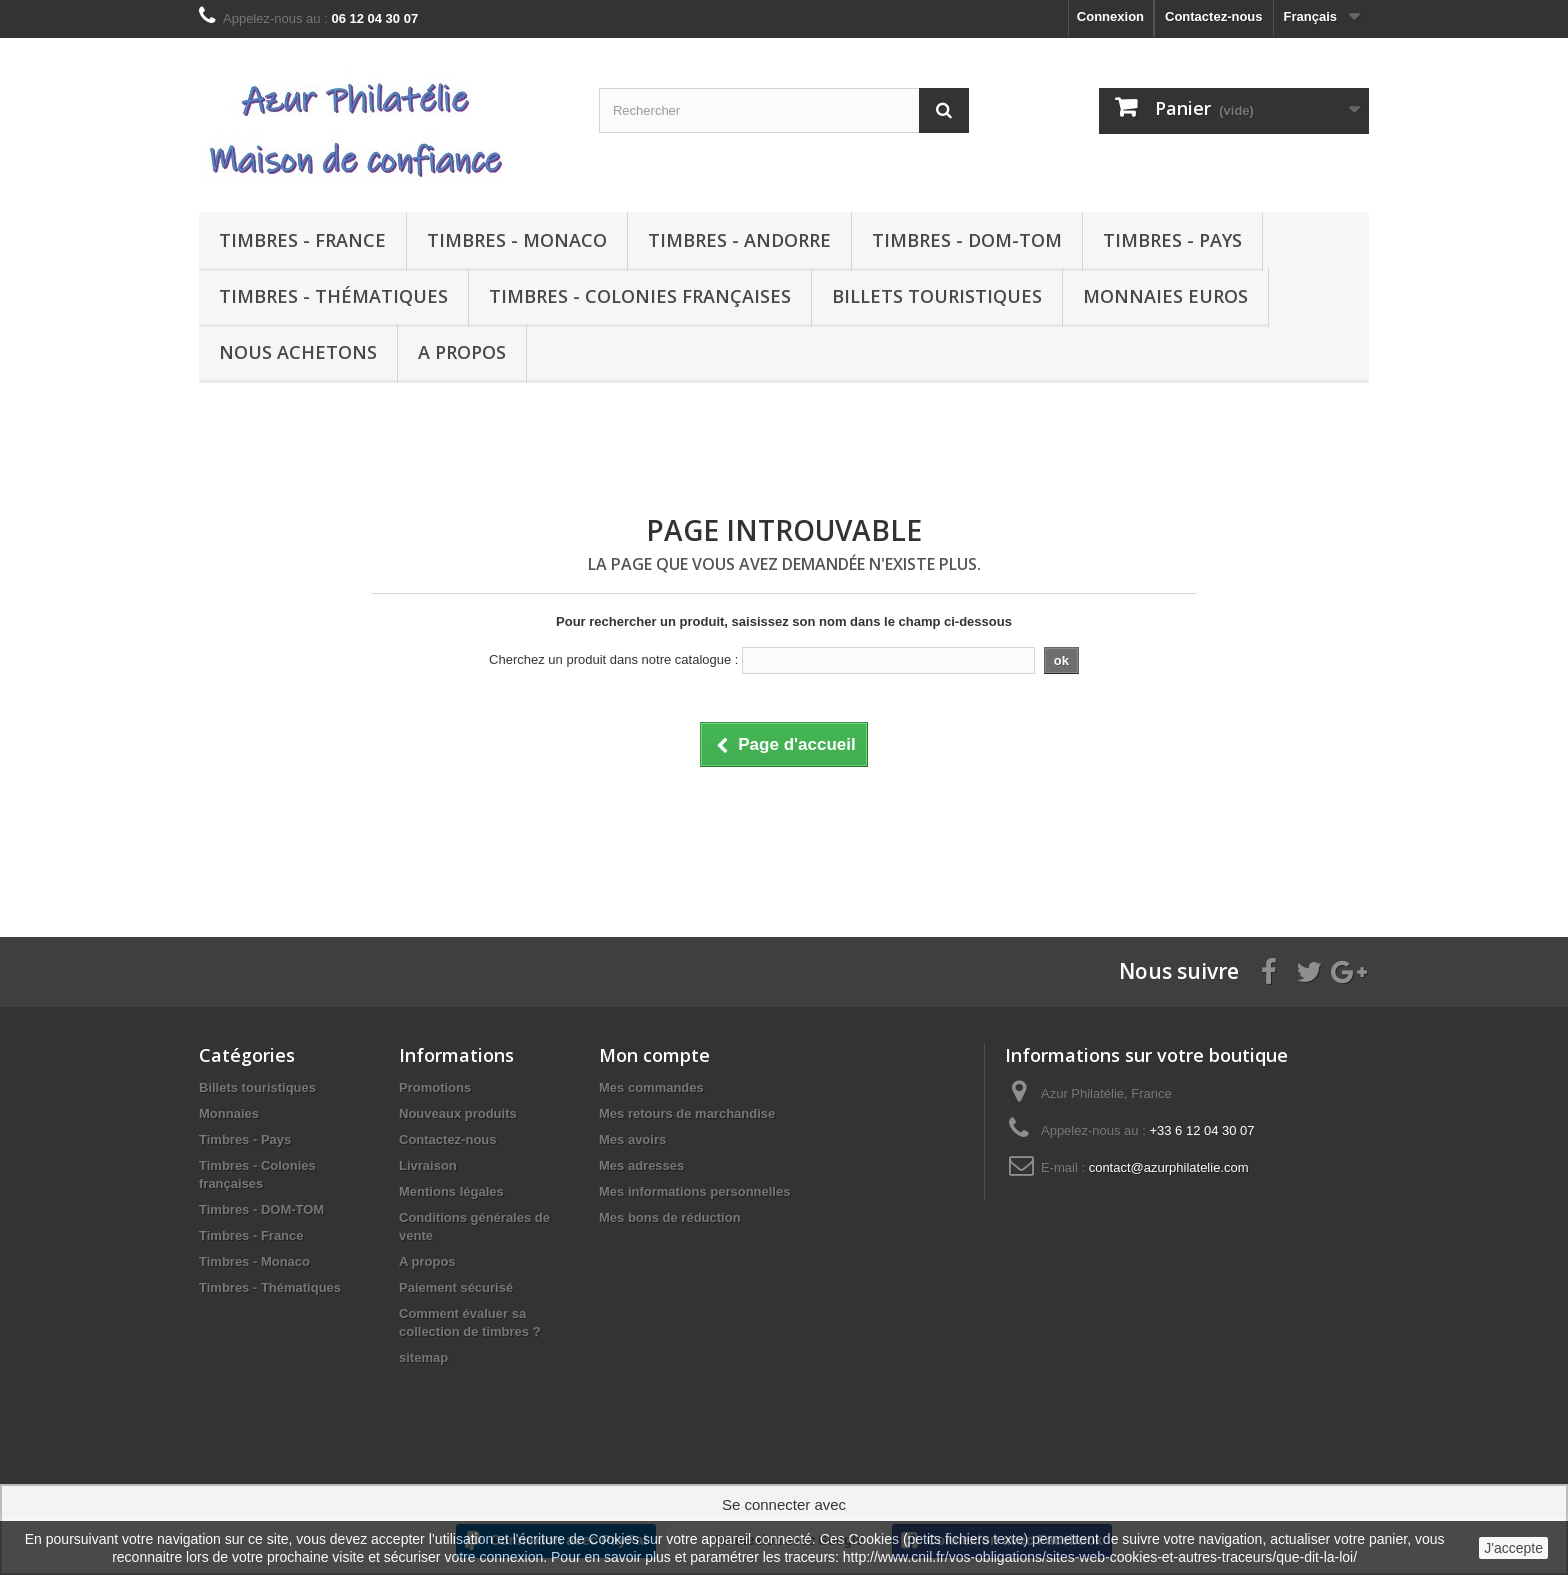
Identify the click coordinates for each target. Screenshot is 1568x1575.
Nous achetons (298, 352)
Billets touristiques (937, 296)
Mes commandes (651, 1087)
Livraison (428, 1165)
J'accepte (1513, 1548)
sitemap (423, 1357)
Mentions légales (451, 1191)
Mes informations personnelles (694, 1191)
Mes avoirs (632, 1139)
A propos (462, 352)
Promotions (435, 1087)
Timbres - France (302, 240)
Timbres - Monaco (517, 240)
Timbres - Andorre (739, 240)
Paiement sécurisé (456, 1287)
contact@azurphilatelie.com (1169, 1167)
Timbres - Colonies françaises (640, 296)
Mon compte (654, 1055)
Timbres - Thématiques (333, 296)
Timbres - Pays (1172, 240)
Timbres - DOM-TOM (967, 240)
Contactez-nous (1214, 16)
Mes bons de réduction (670, 1217)
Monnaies (229, 1113)
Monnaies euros (1165, 296)
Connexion (1110, 16)
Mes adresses (641, 1165)
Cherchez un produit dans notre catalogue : (613, 659)
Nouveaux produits (458, 1113)
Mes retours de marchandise (687, 1113)
